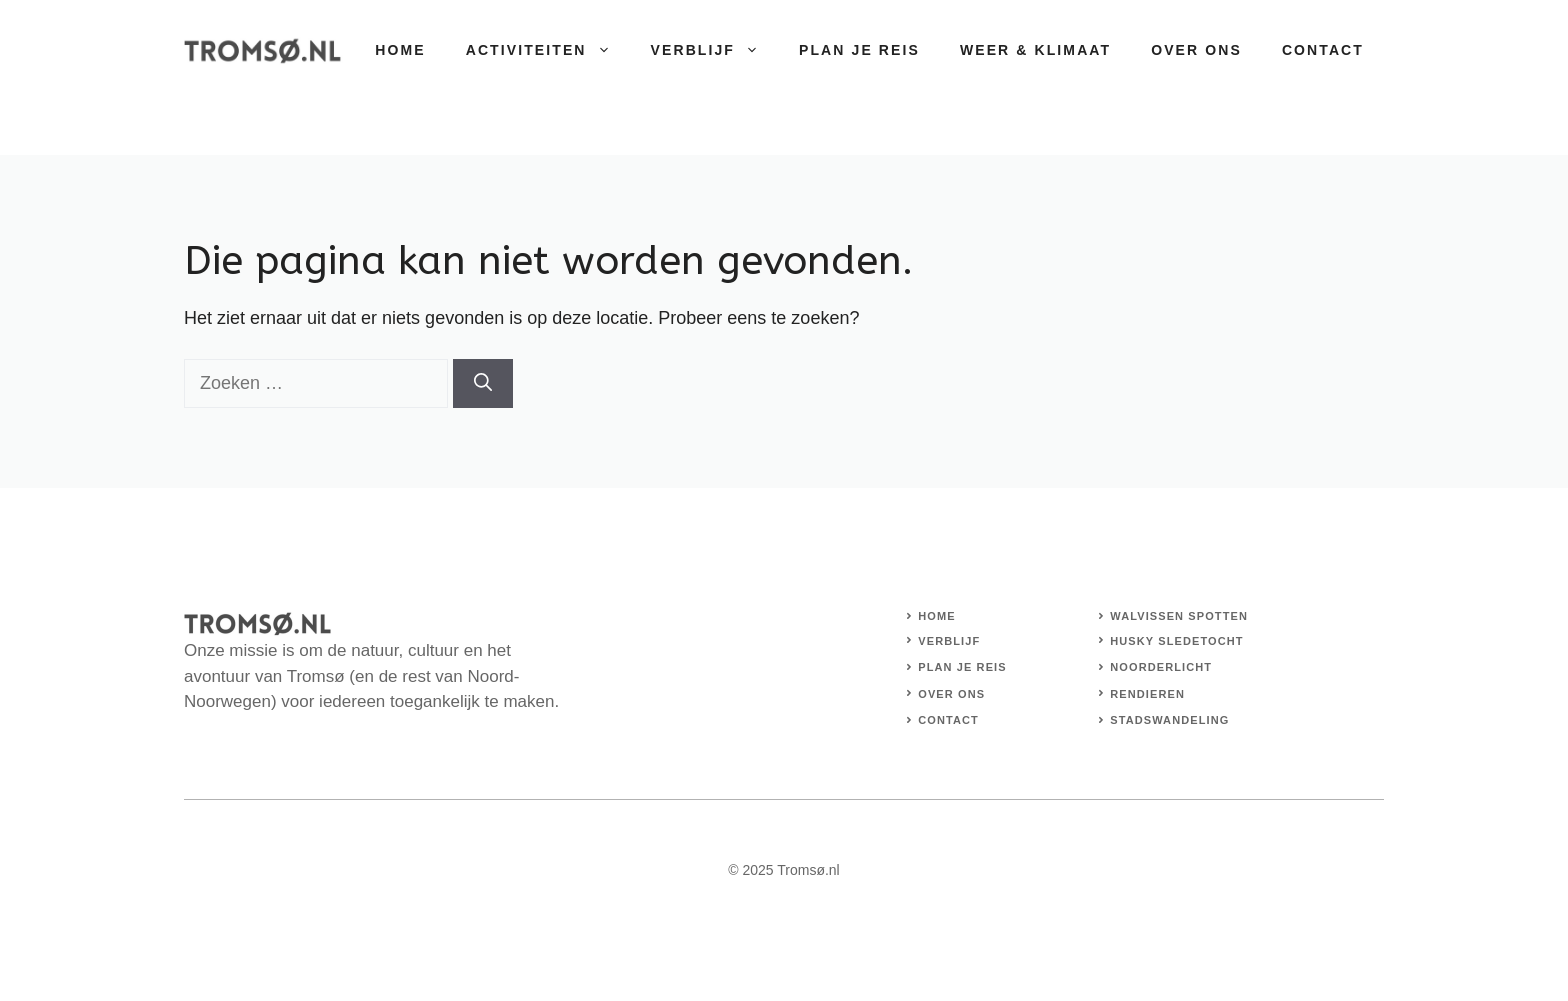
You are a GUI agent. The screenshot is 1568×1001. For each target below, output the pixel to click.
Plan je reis (859, 50)
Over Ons (1196, 50)
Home (400, 50)
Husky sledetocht (1176, 641)
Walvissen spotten (1179, 616)
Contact (1323, 50)
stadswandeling (1169, 720)
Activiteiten (548, 50)
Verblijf (715, 50)
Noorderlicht (1161, 667)
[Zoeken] (483, 383)
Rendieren (1147, 694)
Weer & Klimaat (1035, 50)
